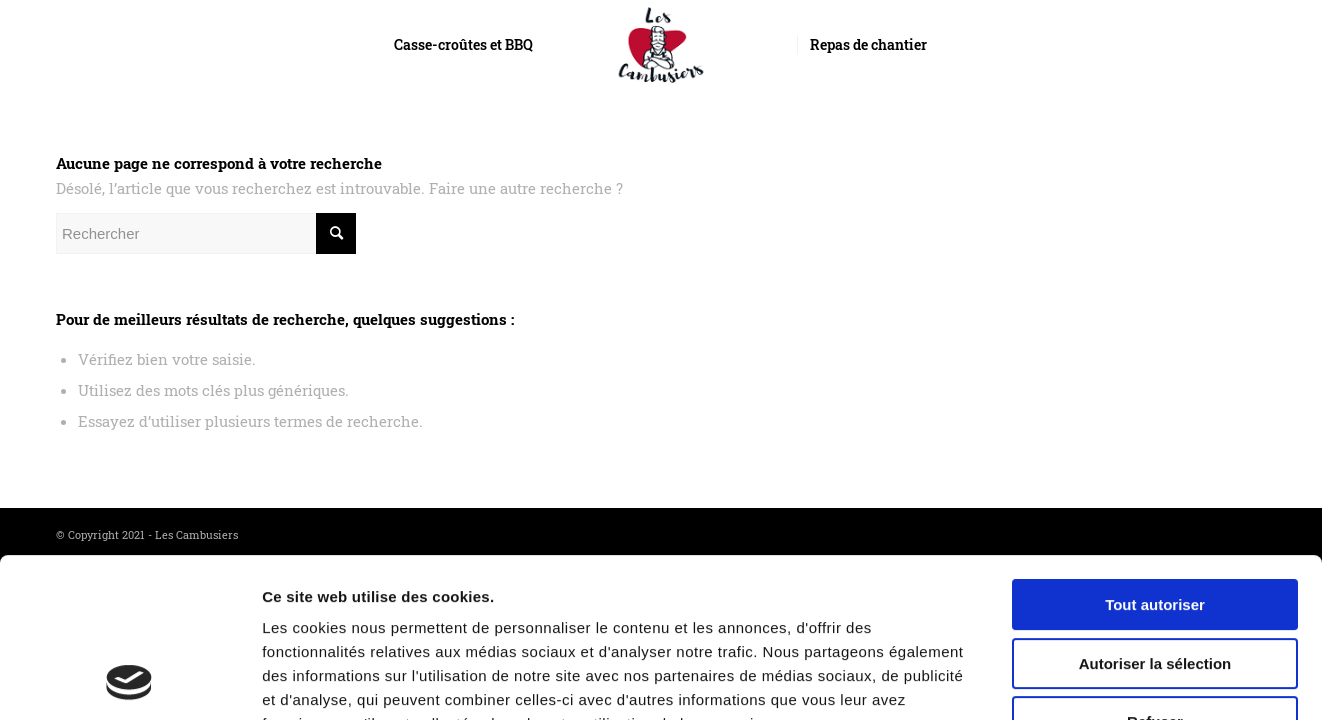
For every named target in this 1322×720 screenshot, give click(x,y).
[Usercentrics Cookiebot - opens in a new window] (129, 681)
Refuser (1155, 572)
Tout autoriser (1155, 455)
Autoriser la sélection (1155, 514)
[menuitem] (463, 45)
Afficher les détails (1096, 680)
